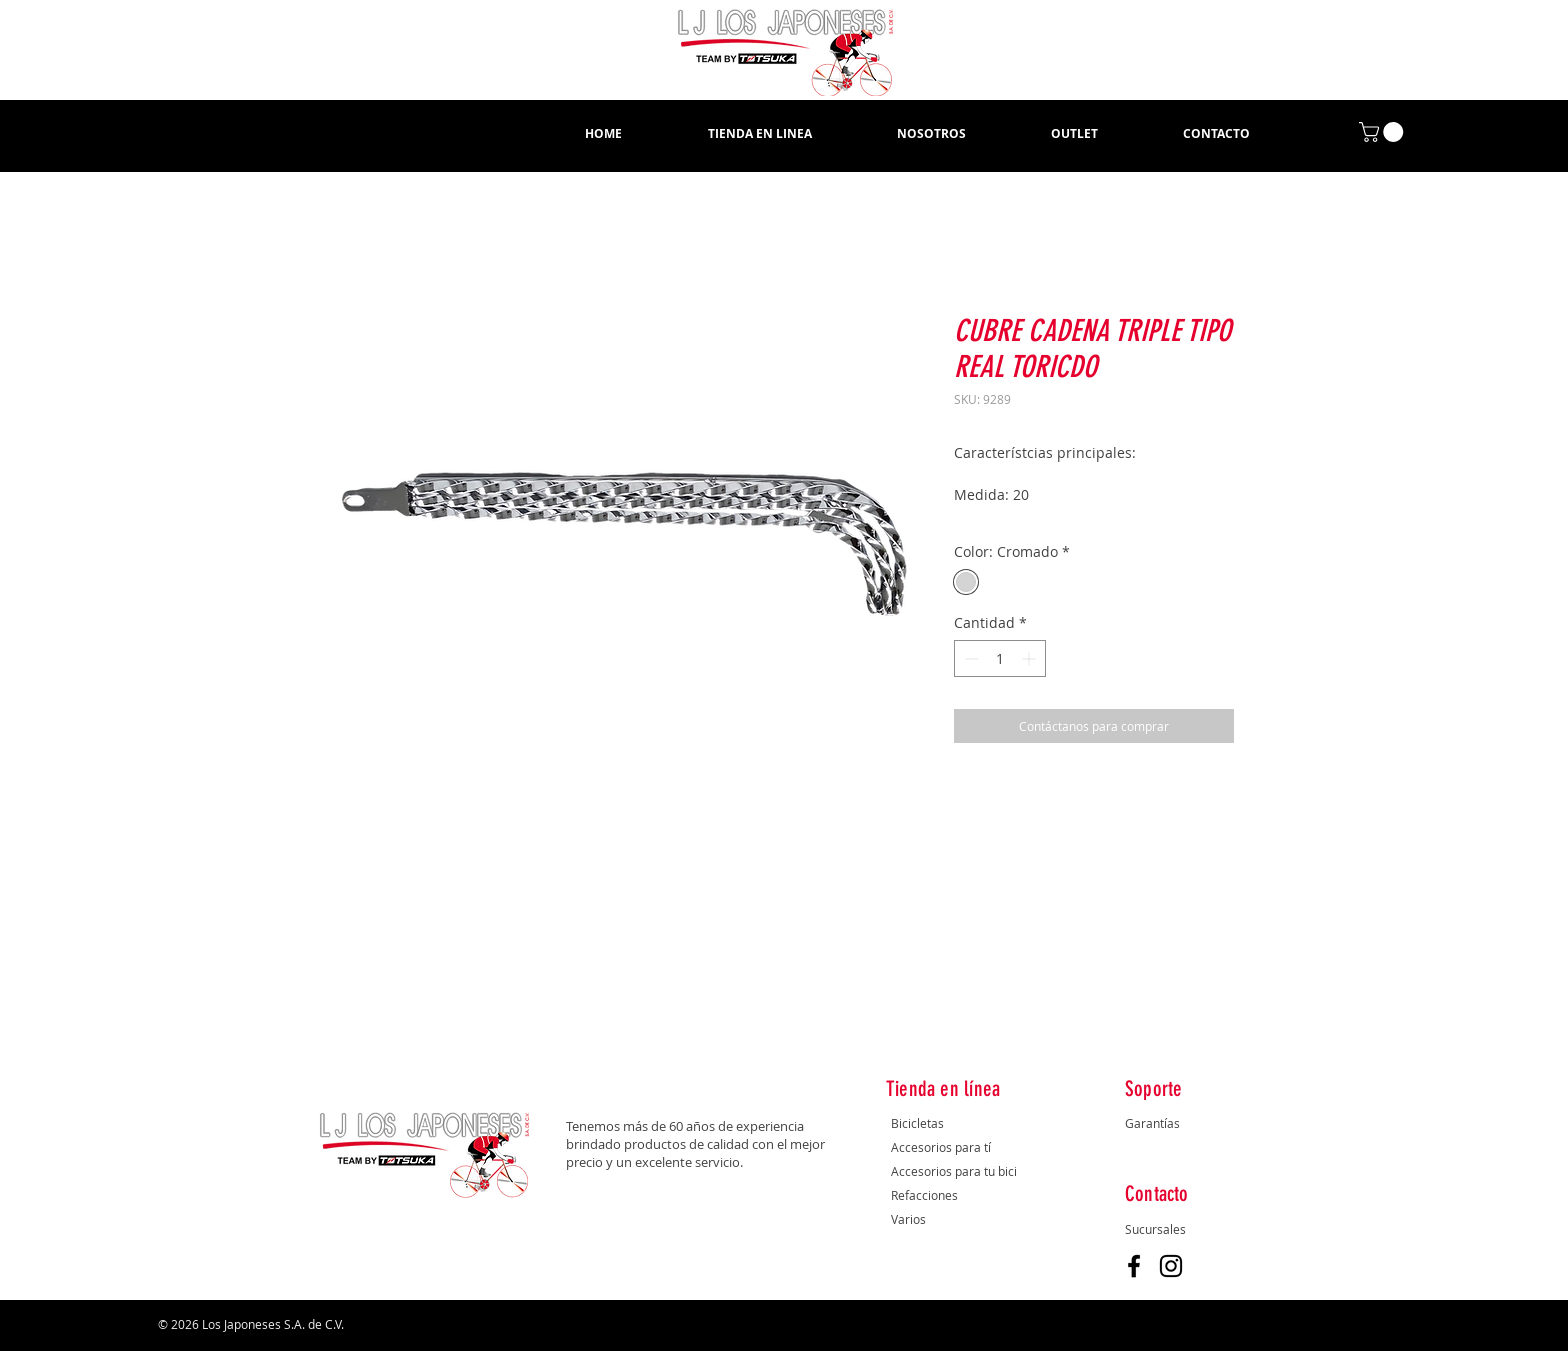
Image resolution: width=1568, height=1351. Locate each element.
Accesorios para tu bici (954, 1171)
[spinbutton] (1000, 658)
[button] (759, 134)
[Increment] (1030, 658)
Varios (908, 1219)
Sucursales (1155, 1229)
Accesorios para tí (941, 1147)
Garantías (1152, 1123)
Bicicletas (919, 1123)
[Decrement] (969, 658)
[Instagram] (1171, 1266)
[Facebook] (1134, 1266)
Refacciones (924, 1195)
